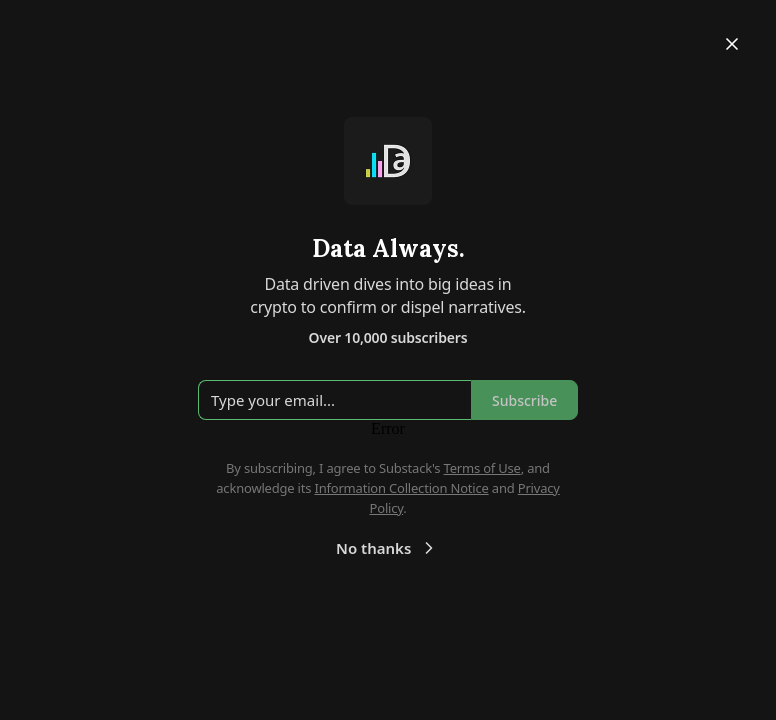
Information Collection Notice (401, 488)
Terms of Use (482, 468)
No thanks (387, 548)
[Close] (732, 44)
